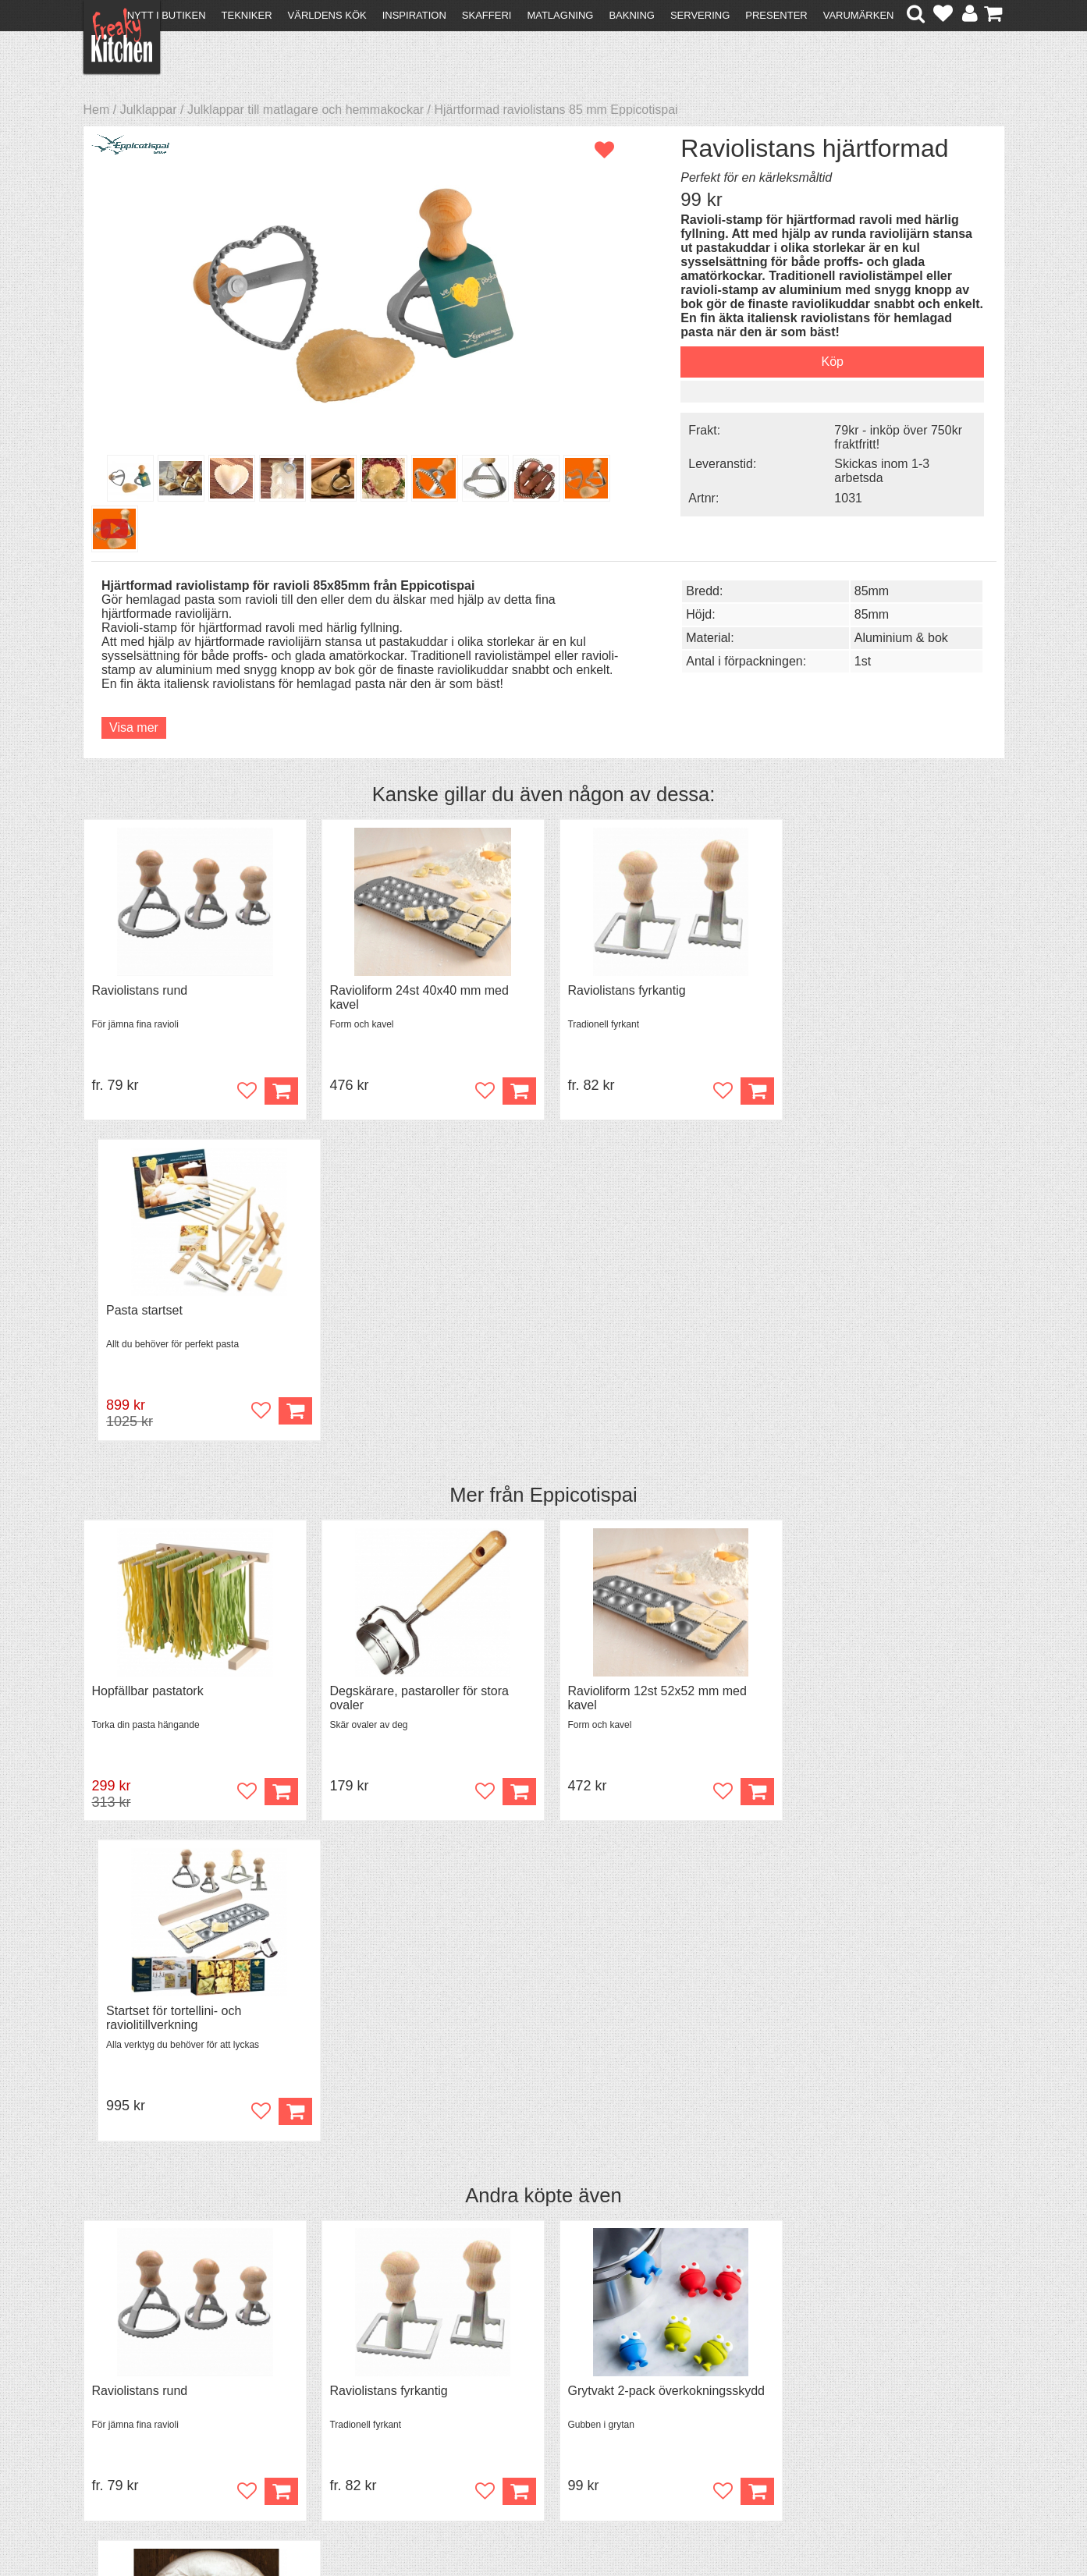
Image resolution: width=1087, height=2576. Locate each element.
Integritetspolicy (134, 2433)
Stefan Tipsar (349, 2419)
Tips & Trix (342, 2391)
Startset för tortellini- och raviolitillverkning (860, 1428)
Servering (700, 15)
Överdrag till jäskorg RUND (868, 1802)
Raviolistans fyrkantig (618, 1041)
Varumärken (858, 15)
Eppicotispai (584, 1226)
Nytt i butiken (166, 15)
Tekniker (247, 15)
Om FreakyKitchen (538, 2379)
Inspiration (414, 15)
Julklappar (148, 109)
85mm (859, 665)
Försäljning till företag (150, 2419)
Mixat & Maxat (352, 2405)
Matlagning (560, 15)
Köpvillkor (118, 2391)
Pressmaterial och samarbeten (571, 2393)
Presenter (776, 15)
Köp (276, 1141)
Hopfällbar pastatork (148, 1421)
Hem (96, 109)
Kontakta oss (127, 2377)
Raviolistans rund (140, 1041)
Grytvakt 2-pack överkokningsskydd (657, 1802)
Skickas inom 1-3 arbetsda (870, 470)
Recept (333, 2377)
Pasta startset (831, 1041)
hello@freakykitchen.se (484, 2523)
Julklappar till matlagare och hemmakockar (305, 109)
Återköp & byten (135, 2405)
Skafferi (487, 15)
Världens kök (327, 15)
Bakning (632, 15)
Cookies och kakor (538, 2408)
